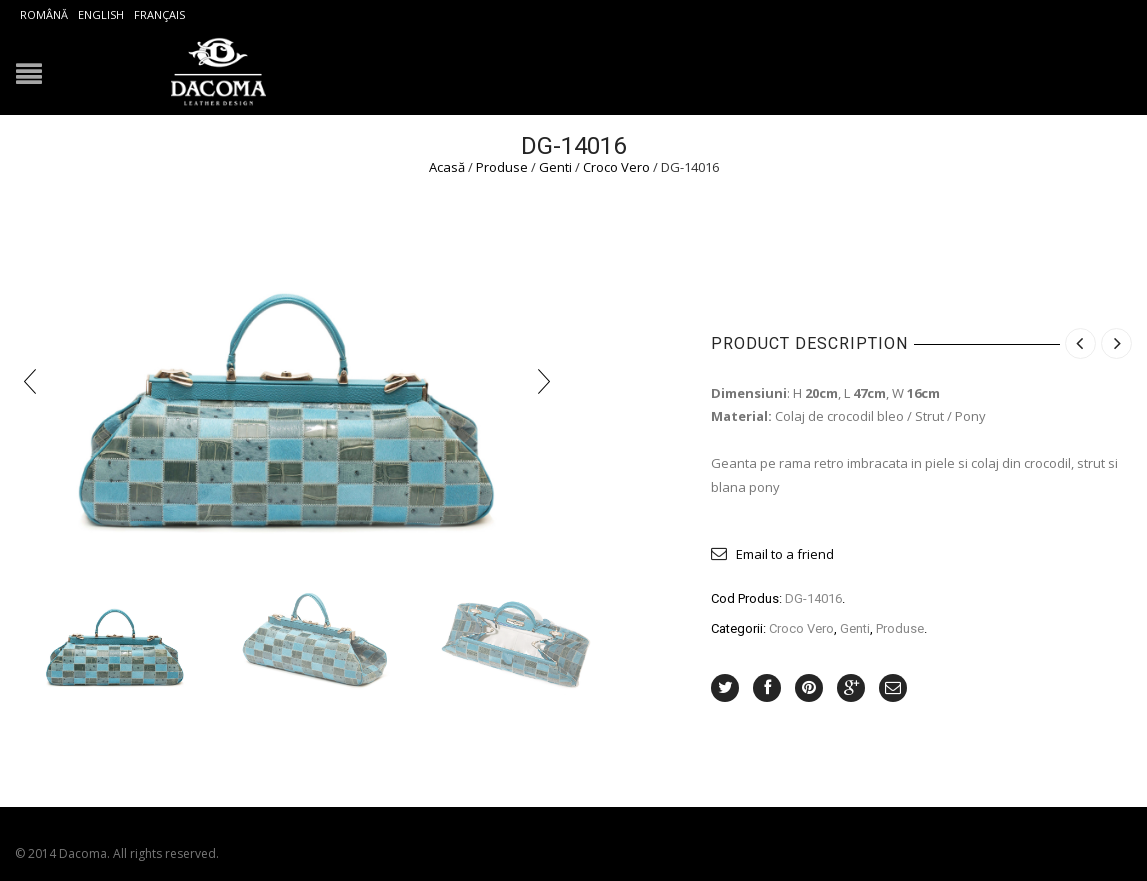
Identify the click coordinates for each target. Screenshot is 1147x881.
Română (44, 14)
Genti (555, 167)
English (101, 14)
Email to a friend (785, 554)
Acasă (447, 167)
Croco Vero (616, 167)
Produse (502, 167)
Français (159, 14)
